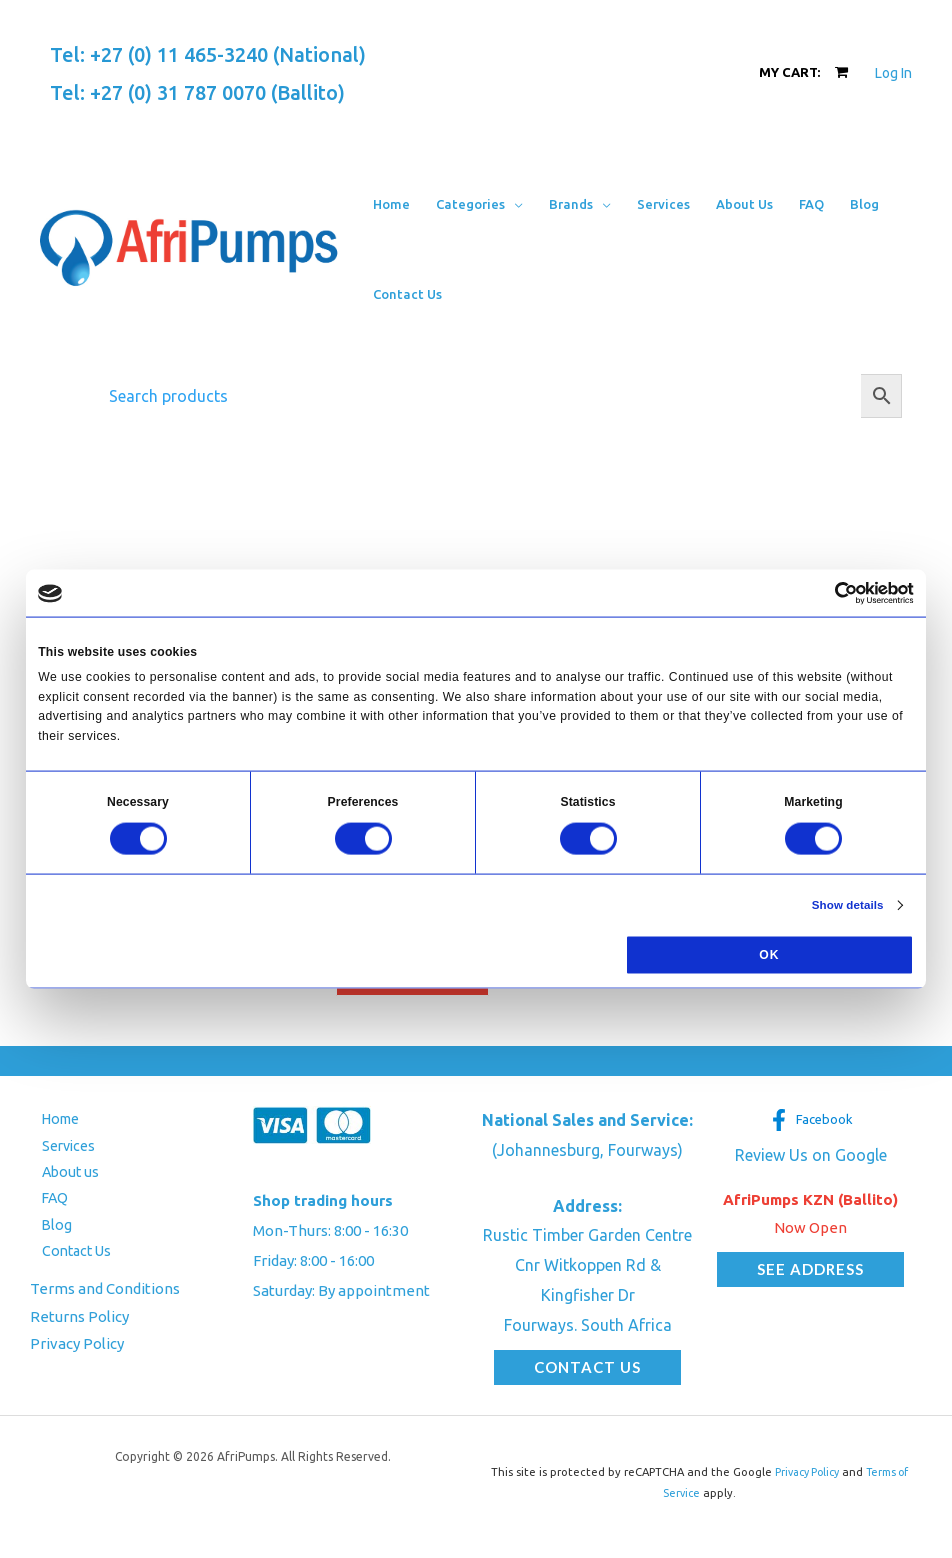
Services (59, 1148)
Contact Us (67, 1260)
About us (60, 1176)
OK (769, 955)
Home (51, 1120)
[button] (514, 204)
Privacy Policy (77, 1353)
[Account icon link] (893, 73)
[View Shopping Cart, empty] (803, 72)
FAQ (44, 1204)
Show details (845, 905)
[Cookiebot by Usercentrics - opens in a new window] (826, 593)
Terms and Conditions (105, 1297)
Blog (45, 1232)
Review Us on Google (811, 1156)
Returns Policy (79, 1325)
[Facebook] (810, 1121)
